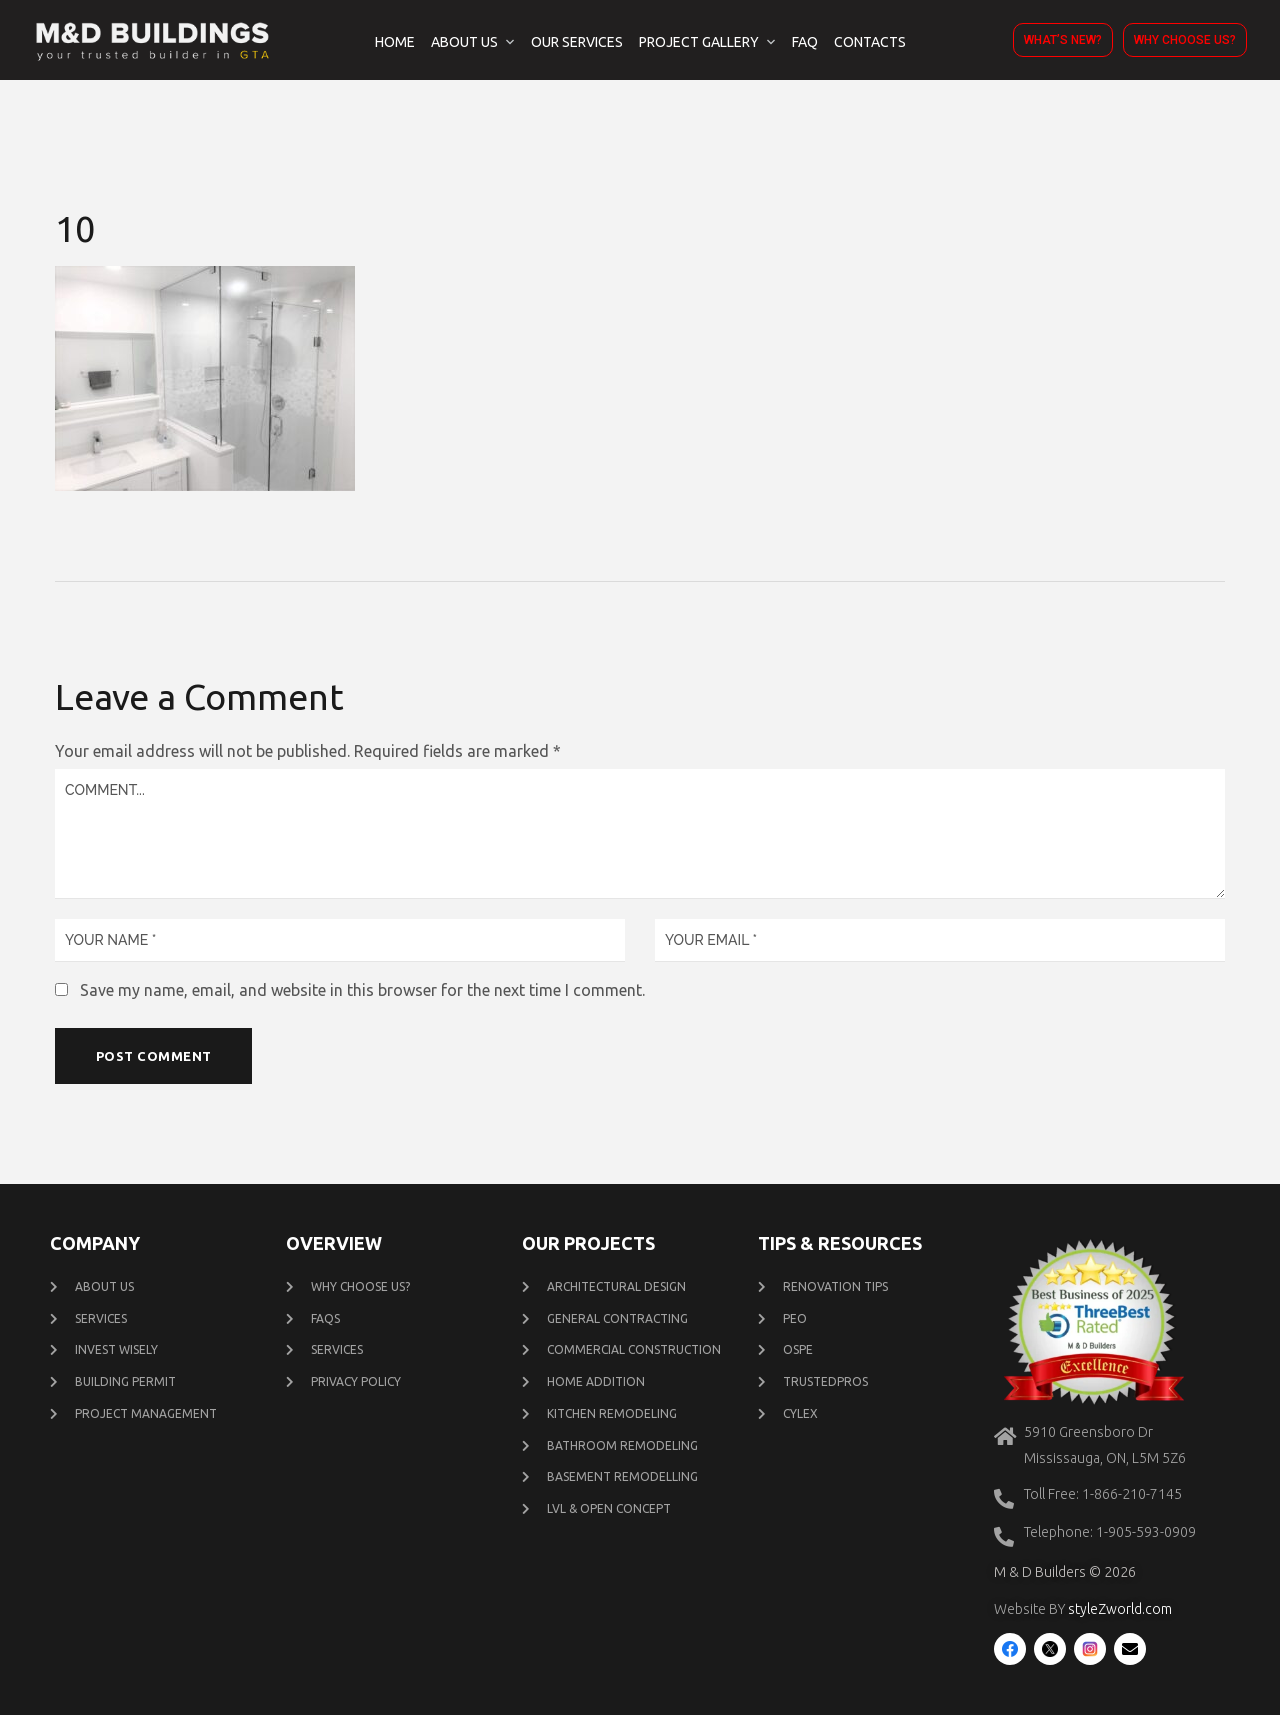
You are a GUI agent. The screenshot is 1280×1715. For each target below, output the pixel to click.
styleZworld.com (1120, 1610)
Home (395, 42)
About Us (464, 42)
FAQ (805, 42)
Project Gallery (699, 42)
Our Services (577, 42)
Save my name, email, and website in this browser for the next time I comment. (362, 990)
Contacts (870, 42)
